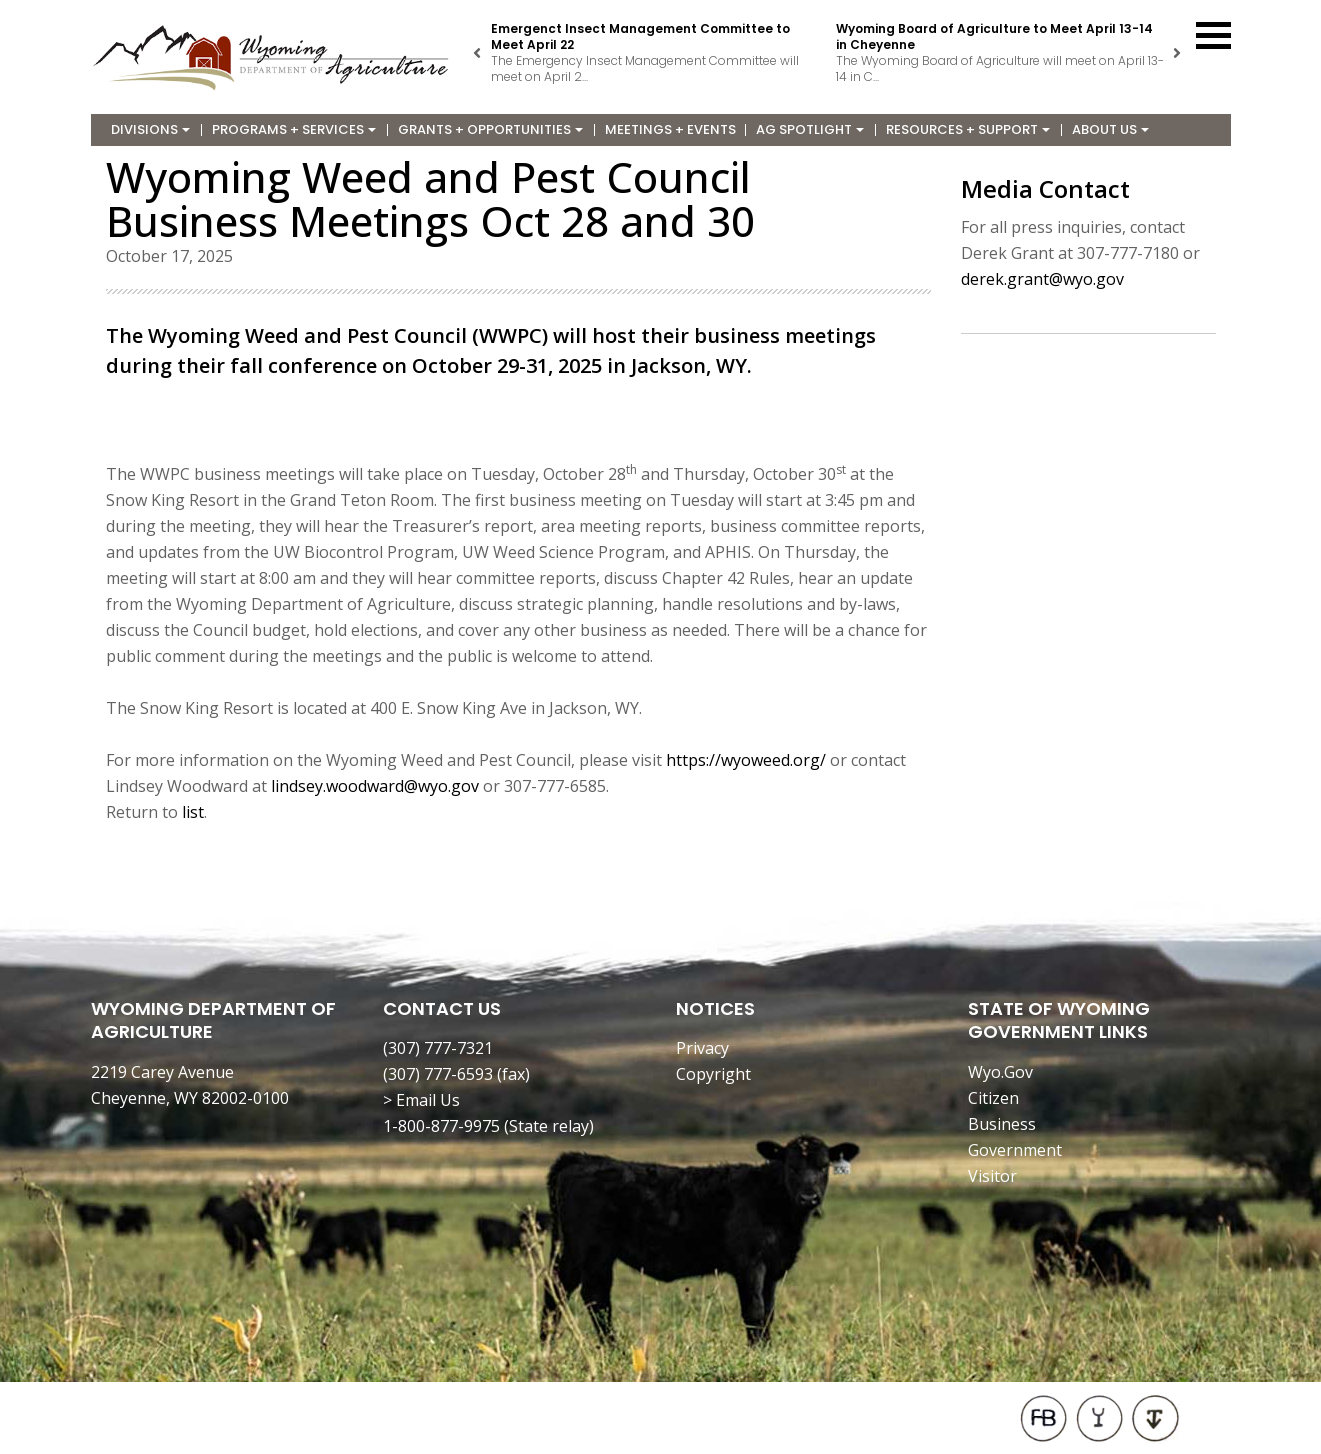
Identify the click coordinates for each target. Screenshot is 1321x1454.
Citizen (993, 1098)
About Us (1110, 129)
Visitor (992, 1176)
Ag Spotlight (810, 129)
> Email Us (421, 1100)
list (193, 812)
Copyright (713, 1074)
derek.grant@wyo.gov (1042, 279)
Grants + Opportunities (490, 129)
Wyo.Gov (1000, 1072)
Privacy (702, 1048)
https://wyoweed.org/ (746, 760)
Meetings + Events (670, 129)
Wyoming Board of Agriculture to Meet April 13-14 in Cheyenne (994, 36)
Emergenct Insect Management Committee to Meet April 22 (640, 36)
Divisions (150, 129)
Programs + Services (294, 129)
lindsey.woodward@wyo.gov (375, 786)
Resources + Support (968, 129)
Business (1002, 1124)
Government (1015, 1150)
